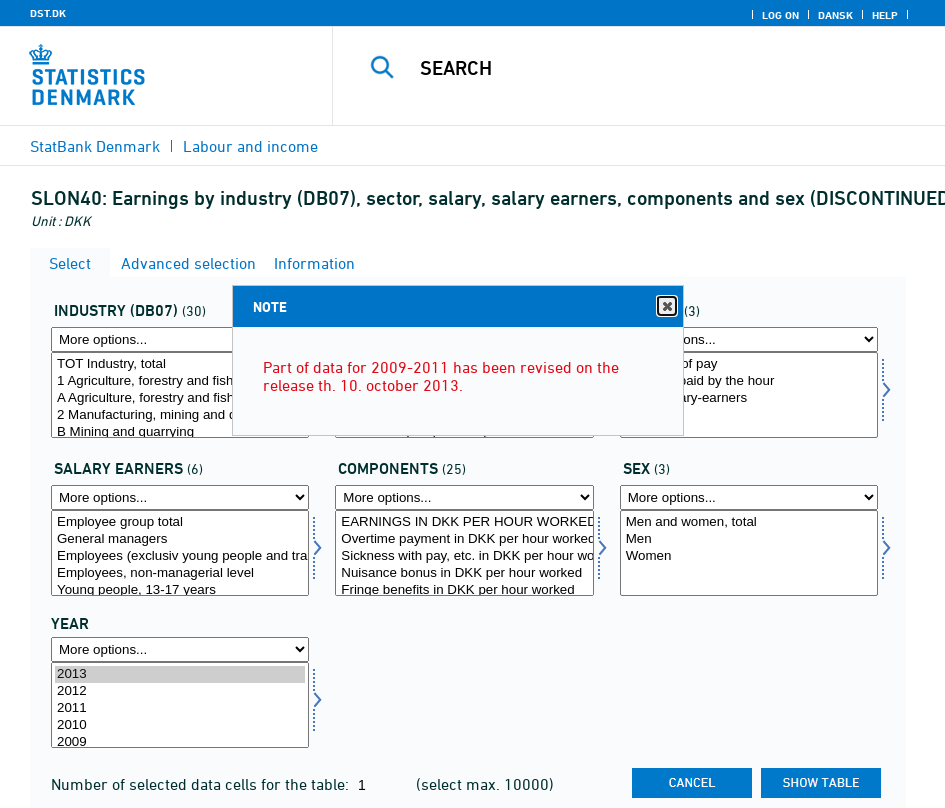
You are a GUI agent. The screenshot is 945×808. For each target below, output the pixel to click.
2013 (180, 674)
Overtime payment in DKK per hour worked (464, 539)
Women (749, 556)
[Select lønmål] (464, 553)
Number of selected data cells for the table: (202, 784)
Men (749, 539)
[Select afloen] (749, 395)
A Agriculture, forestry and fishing (180, 398)
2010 (180, 725)
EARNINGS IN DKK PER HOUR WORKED (464, 522)
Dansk (835, 15)
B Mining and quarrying (180, 432)
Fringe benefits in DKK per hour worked (464, 590)
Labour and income (250, 146)
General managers (180, 539)
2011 (180, 708)
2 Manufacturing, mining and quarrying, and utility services (180, 415)
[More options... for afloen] (749, 339)
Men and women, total (749, 522)
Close (666, 306)
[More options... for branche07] (180, 339)
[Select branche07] (180, 395)
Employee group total (180, 522)
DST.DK (48, 13)
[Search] (654, 68)
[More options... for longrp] (180, 497)
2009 (180, 742)
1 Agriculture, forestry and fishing (180, 381)
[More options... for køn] (749, 497)
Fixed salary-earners (749, 398)
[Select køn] (749, 553)
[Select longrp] (180, 553)
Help (885, 15)
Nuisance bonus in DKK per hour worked (464, 573)
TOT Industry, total (180, 364)
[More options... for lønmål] (464, 497)
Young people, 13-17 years (180, 590)
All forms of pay (749, 364)
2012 (180, 691)
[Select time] (180, 705)
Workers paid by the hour (749, 381)
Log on (780, 15)
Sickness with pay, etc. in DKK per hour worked (464, 556)
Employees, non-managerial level (180, 573)
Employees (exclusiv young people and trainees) (180, 556)
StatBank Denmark (95, 146)
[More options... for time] (180, 649)
